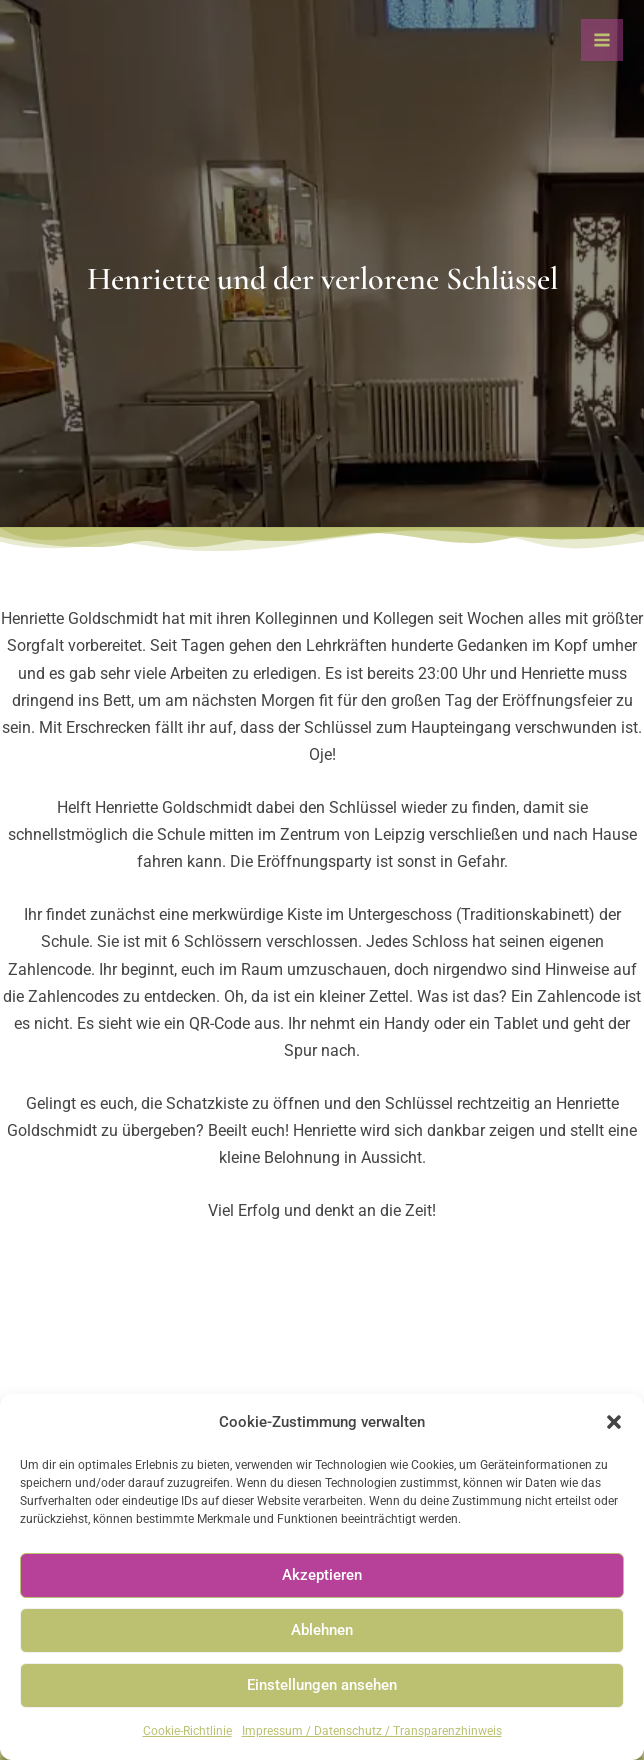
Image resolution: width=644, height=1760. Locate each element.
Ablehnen (322, 1630)
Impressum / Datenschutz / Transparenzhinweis (372, 1731)
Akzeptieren (322, 1575)
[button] (614, 1422)
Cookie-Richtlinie (187, 1731)
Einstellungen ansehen (322, 1685)
